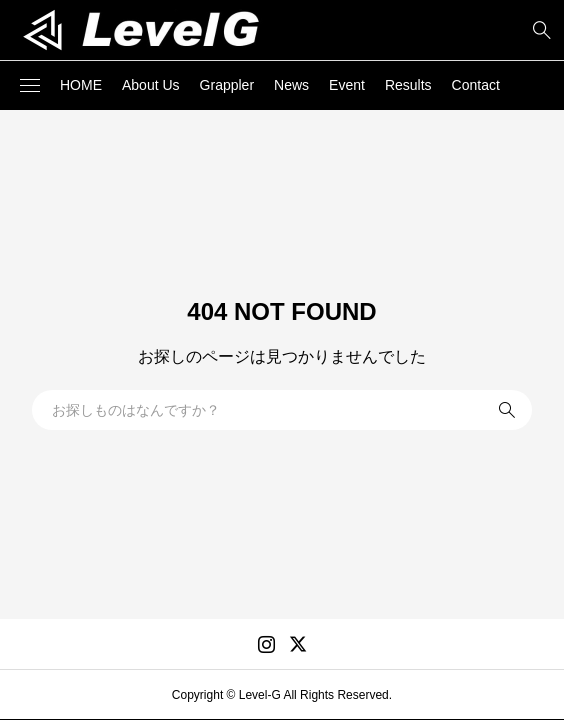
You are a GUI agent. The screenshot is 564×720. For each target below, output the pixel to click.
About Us (151, 85)
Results (408, 85)
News (291, 85)
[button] (30, 86)
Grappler (227, 85)
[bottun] (541, 30)
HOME (81, 85)
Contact (476, 85)
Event (347, 85)
